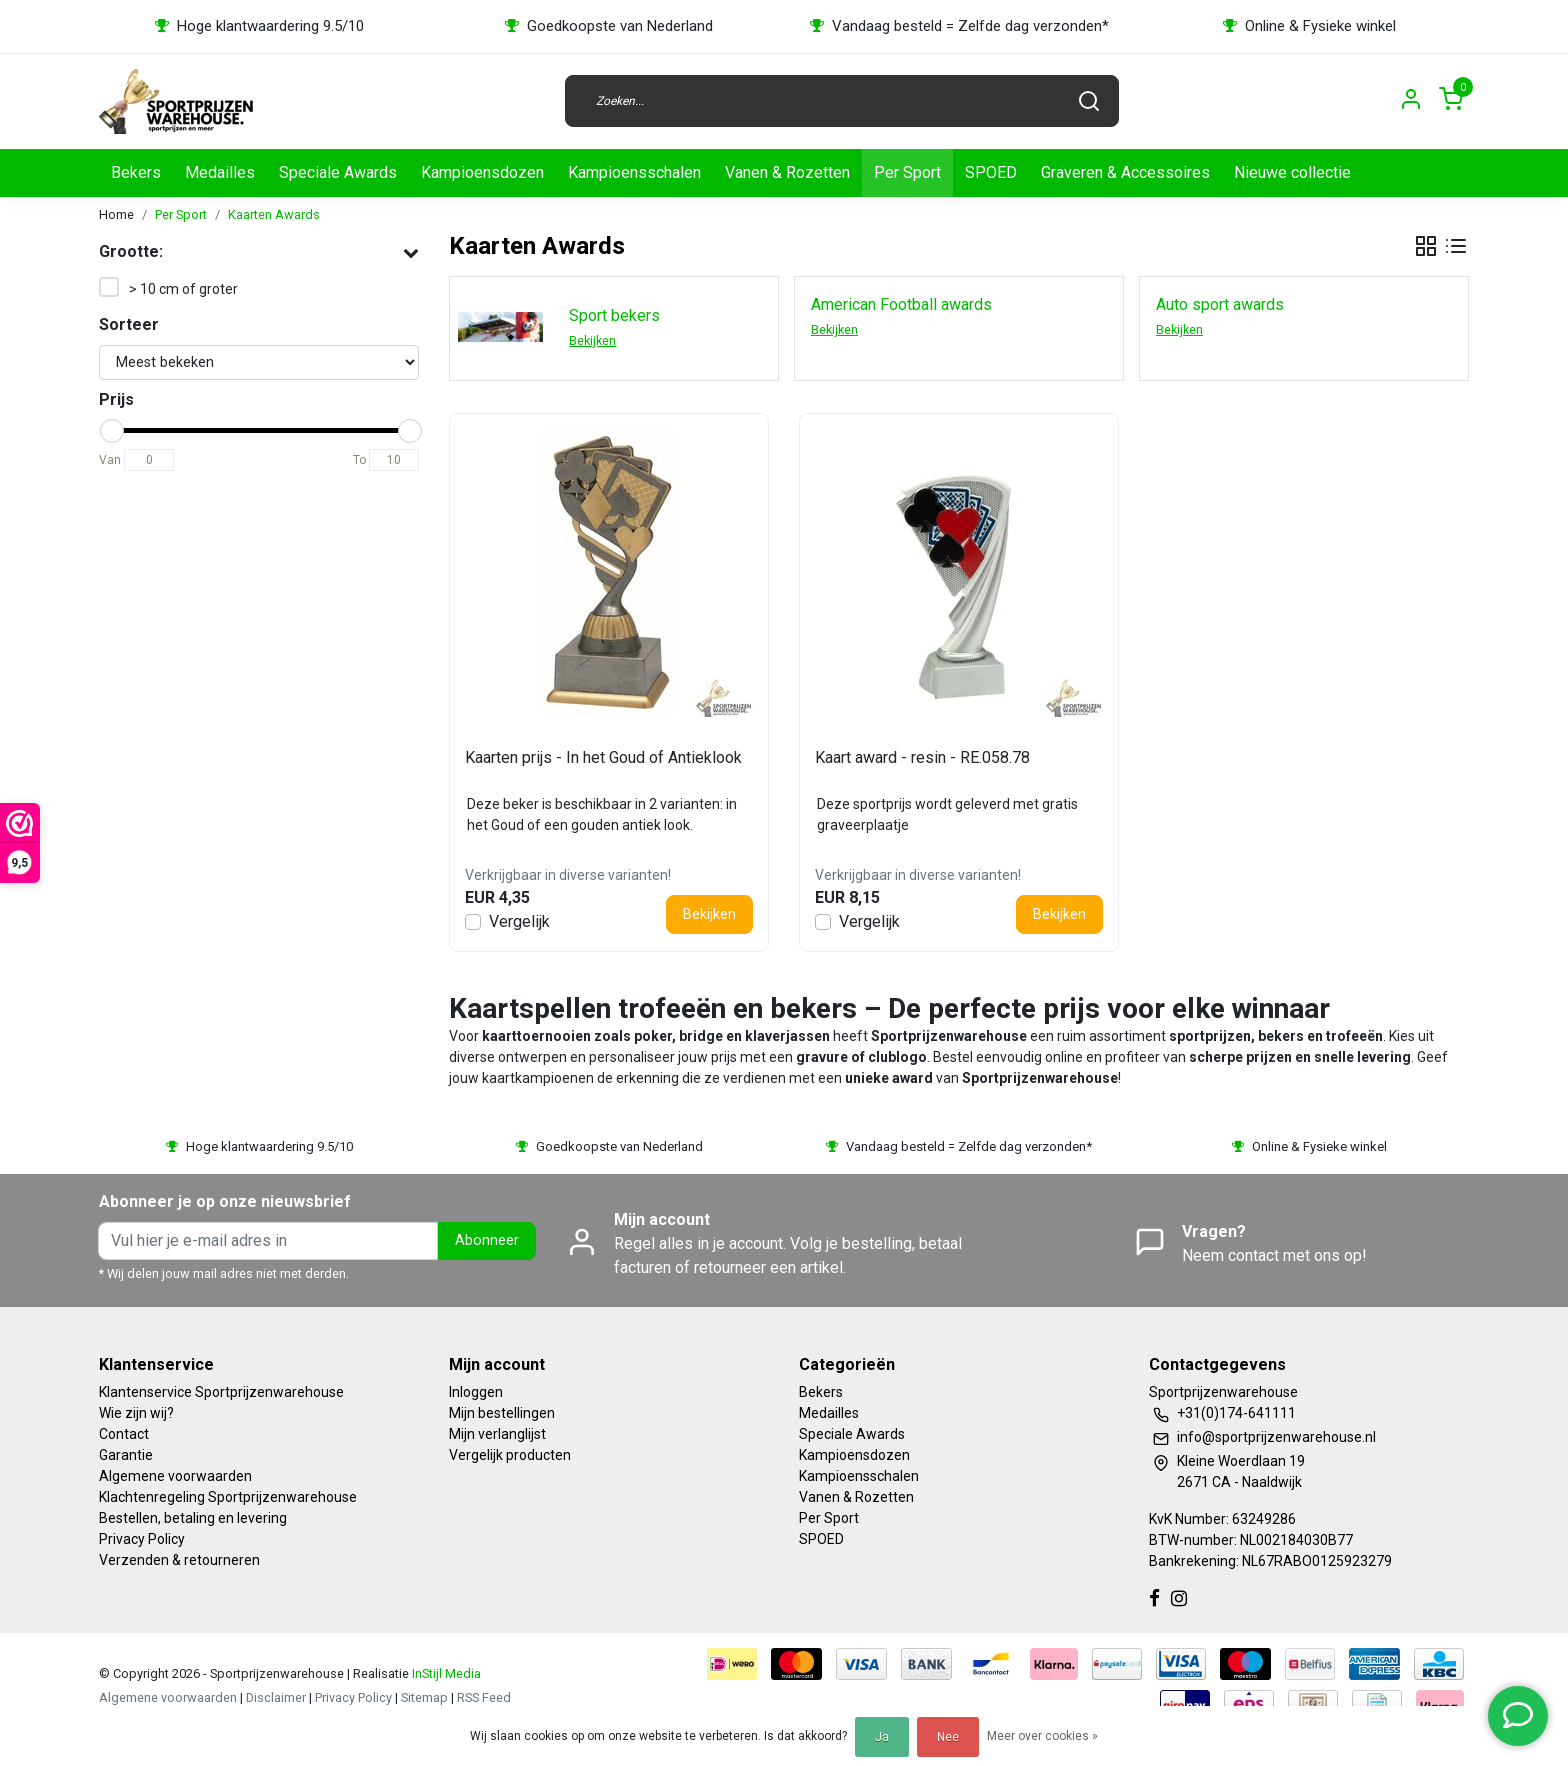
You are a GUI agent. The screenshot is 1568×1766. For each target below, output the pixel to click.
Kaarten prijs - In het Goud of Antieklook (603, 757)
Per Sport (907, 172)
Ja (882, 1737)
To (359, 460)
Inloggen (476, 1392)
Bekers (136, 172)
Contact (124, 1434)
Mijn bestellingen (502, 1413)
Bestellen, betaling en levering (193, 1518)
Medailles (220, 172)
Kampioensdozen (482, 172)
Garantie (126, 1455)
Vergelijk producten (510, 1455)
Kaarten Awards (274, 214)
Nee (948, 1737)
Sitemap (424, 1697)
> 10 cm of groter (183, 289)
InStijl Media (445, 1673)
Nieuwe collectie (1292, 172)
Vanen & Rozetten (787, 172)
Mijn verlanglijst (497, 1434)
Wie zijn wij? (136, 1413)
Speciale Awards (338, 172)
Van (110, 460)
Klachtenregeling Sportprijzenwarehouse (228, 1497)
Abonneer (487, 1240)
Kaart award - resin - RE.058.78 (922, 757)
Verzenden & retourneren (179, 1560)
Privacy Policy (142, 1539)
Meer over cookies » (1042, 1736)
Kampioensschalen (634, 172)
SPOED (991, 172)
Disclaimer (276, 1697)
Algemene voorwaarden (175, 1476)
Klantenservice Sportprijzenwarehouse (221, 1392)
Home (116, 214)
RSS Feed (484, 1697)
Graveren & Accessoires (1125, 172)
